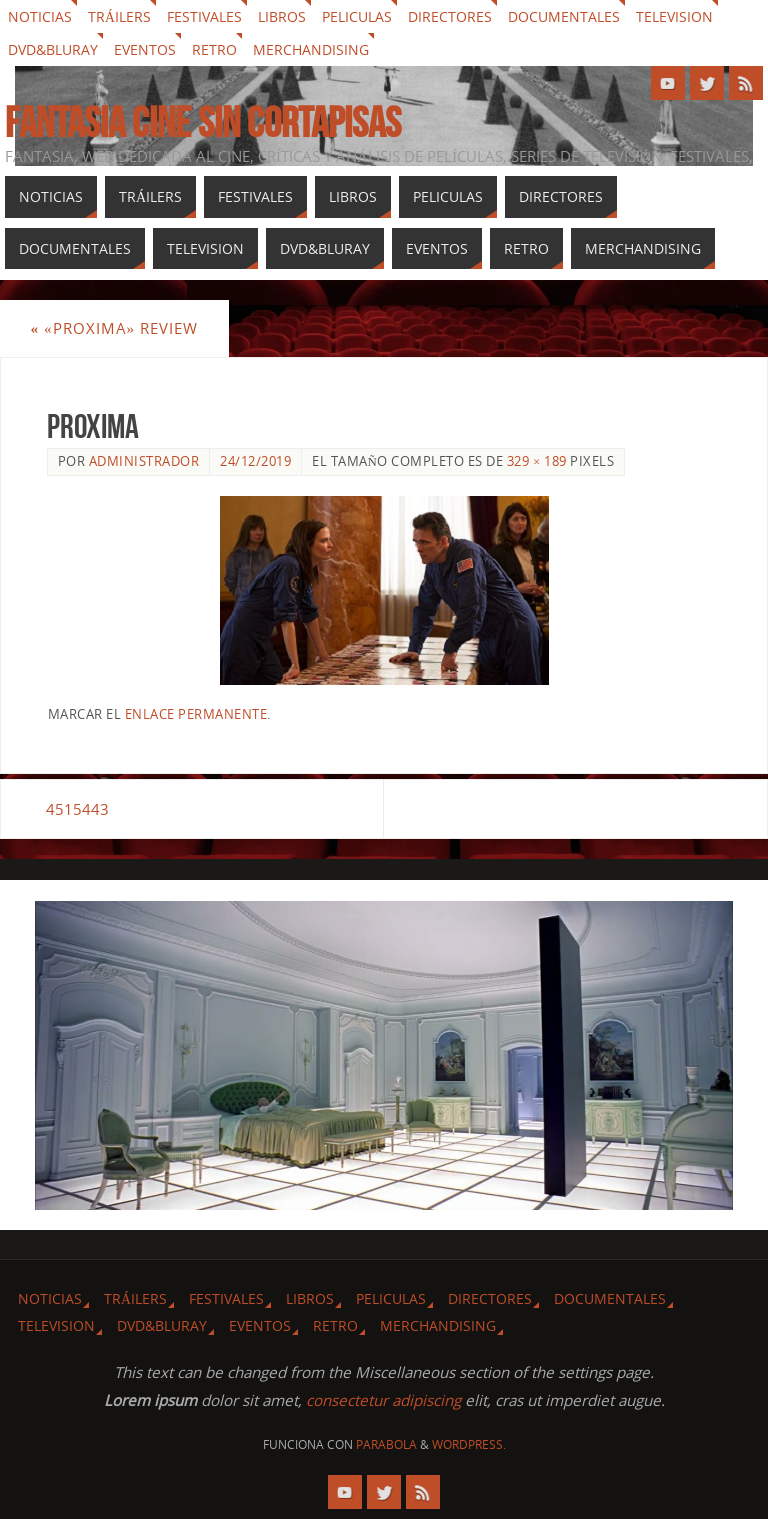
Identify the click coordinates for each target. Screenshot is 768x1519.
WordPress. (469, 1444)
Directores (450, 16)
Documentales (564, 16)
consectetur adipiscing (383, 1400)
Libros (282, 16)
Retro (214, 49)
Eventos (145, 49)
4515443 (78, 809)
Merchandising (311, 49)
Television (674, 16)
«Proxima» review (114, 328)
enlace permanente (196, 714)
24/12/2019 (255, 461)
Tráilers (119, 16)
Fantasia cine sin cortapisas (203, 122)
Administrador (144, 461)
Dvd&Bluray (53, 49)
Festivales (204, 16)
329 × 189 (537, 461)
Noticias (40, 16)
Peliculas (357, 16)
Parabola (386, 1444)
